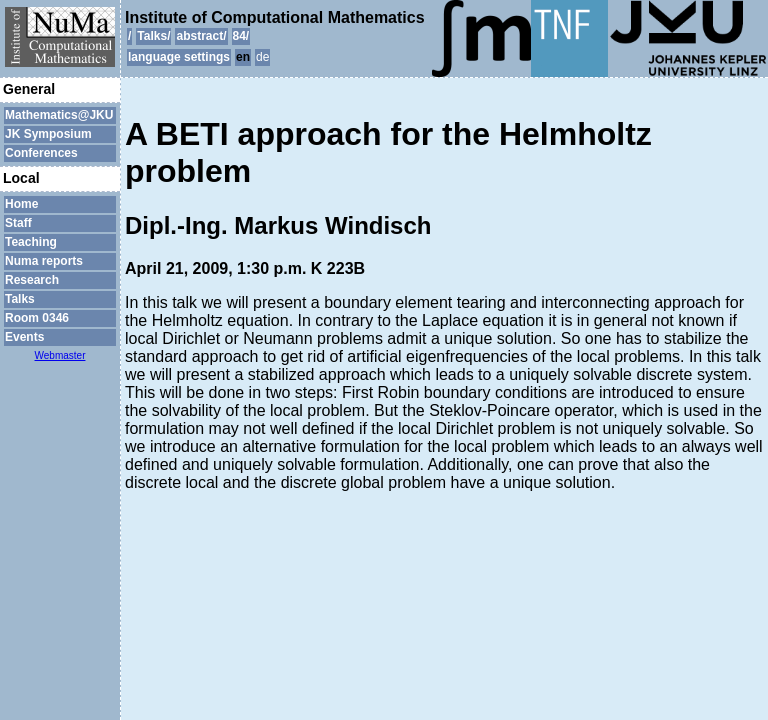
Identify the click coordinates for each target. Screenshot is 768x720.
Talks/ (153, 36)
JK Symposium (48, 134)
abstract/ (201, 36)
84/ (241, 36)
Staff (18, 223)
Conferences (41, 153)
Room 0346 (37, 318)
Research (32, 280)
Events (24, 337)
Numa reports (44, 261)
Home (21, 204)
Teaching (31, 242)
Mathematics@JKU (59, 115)
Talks (20, 299)
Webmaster (60, 355)
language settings (179, 57)
